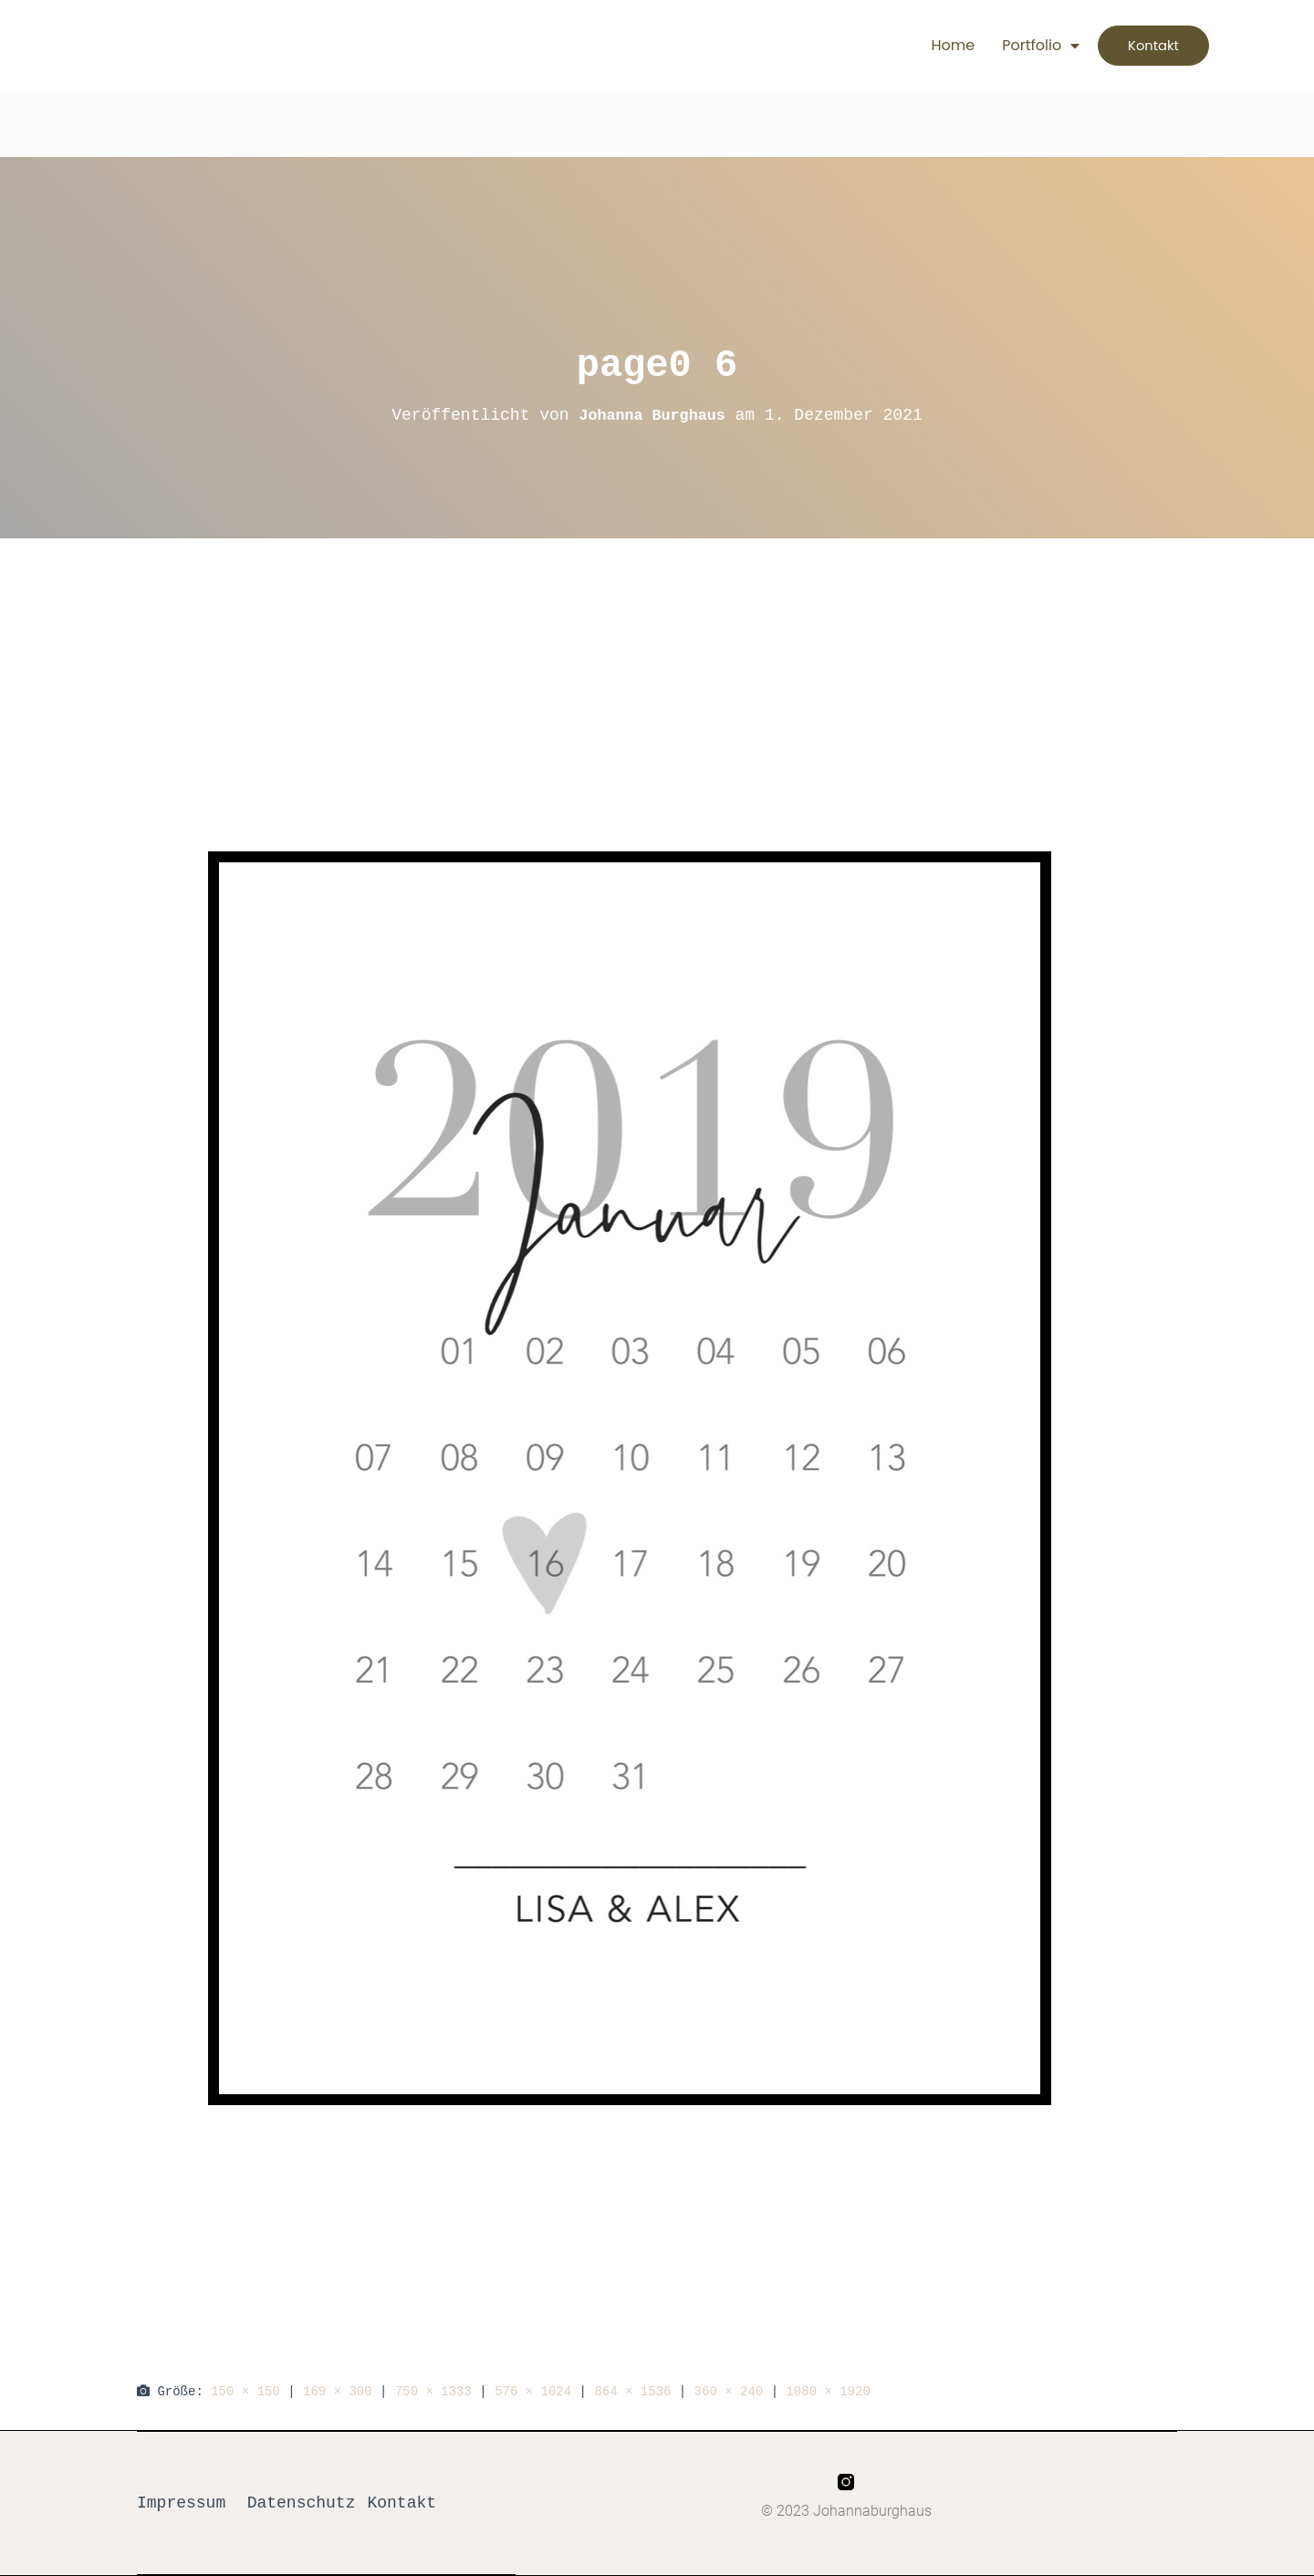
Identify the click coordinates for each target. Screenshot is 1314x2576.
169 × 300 (337, 2391)
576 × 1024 (533, 2391)
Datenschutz (301, 2503)
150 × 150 (245, 2391)
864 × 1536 (632, 2391)
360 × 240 (729, 2391)
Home (924, 45)
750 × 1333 (433, 2391)
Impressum (181, 2503)
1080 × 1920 (828, 2391)
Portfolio (1012, 45)
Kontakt (401, 2503)
